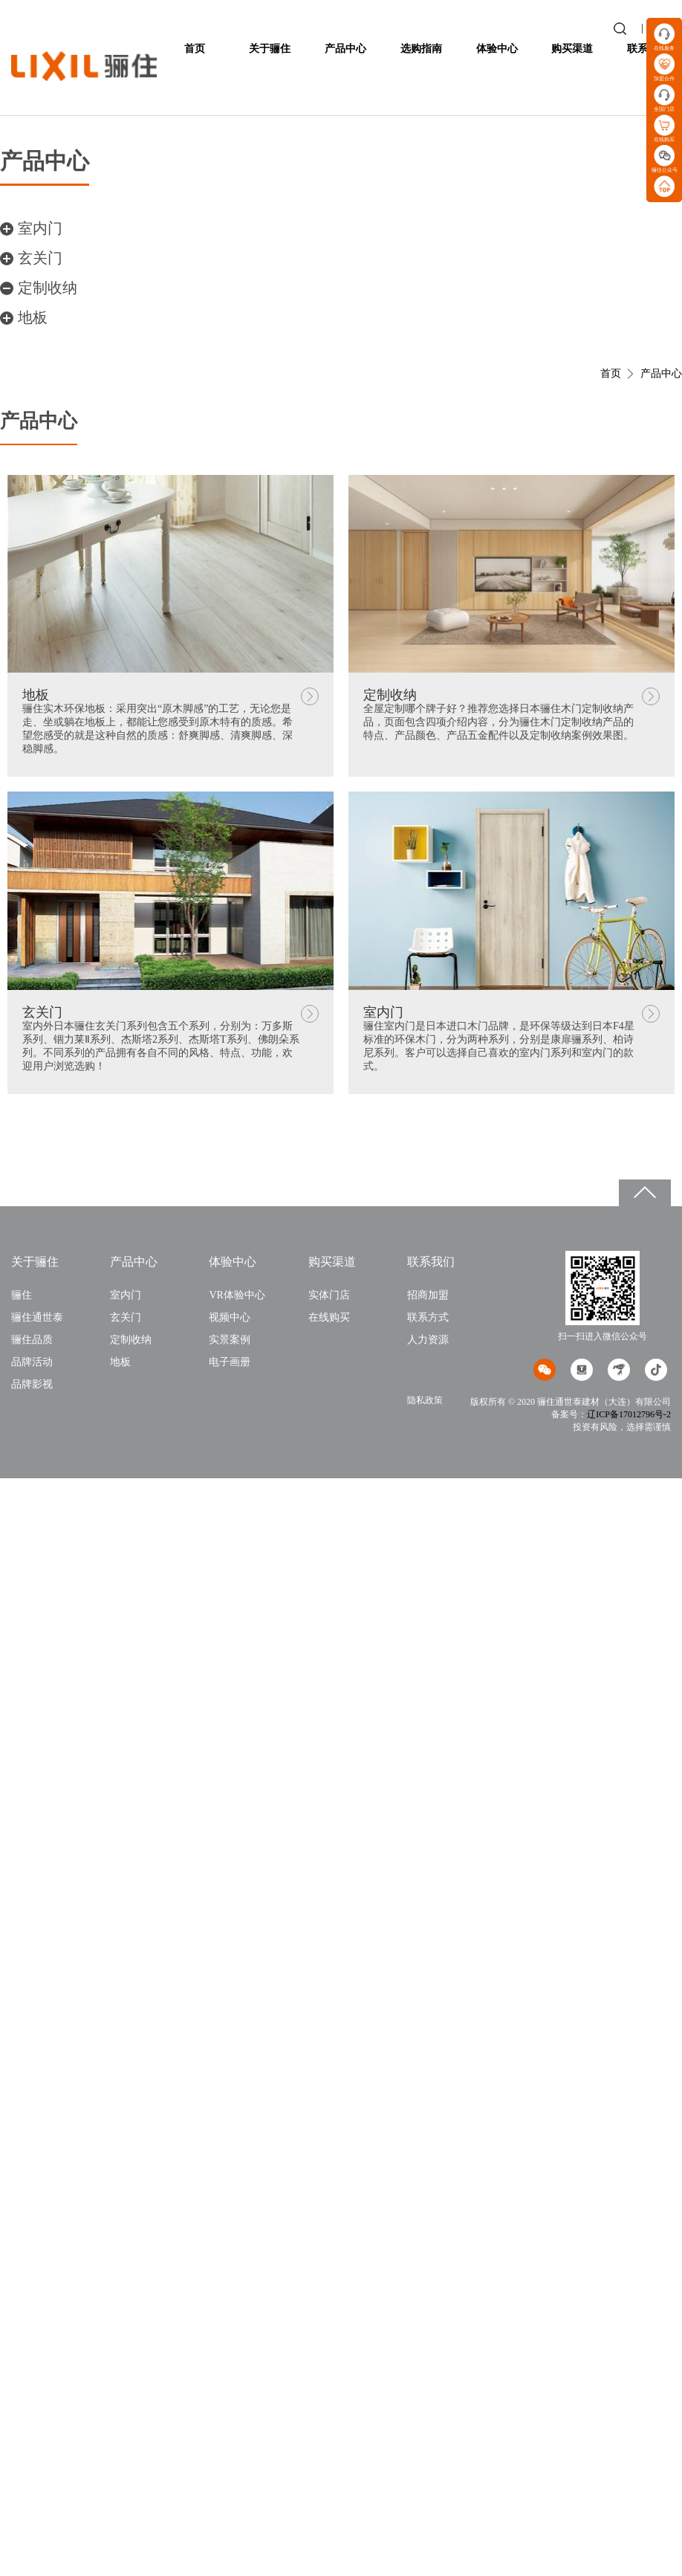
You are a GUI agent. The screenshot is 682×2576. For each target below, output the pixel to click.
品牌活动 (32, 1362)
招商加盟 (428, 1295)
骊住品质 (32, 1339)
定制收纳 (47, 287)
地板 (33, 317)
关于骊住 (269, 48)
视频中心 (229, 1317)
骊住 (21, 1295)
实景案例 (229, 1339)
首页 (194, 48)
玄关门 (40, 258)
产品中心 (345, 48)
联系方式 (428, 1317)
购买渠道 (572, 48)
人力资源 (428, 1339)
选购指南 (421, 48)
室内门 (40, 228)
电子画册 (229, 1362)
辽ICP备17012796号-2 (629, 1414)
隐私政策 (425, 1400)
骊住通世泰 (37, 1317)
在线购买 (329, 1317)
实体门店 (329, 1295)
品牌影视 (32, 1384)
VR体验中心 (236, 1295)
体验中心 (497, 48)
